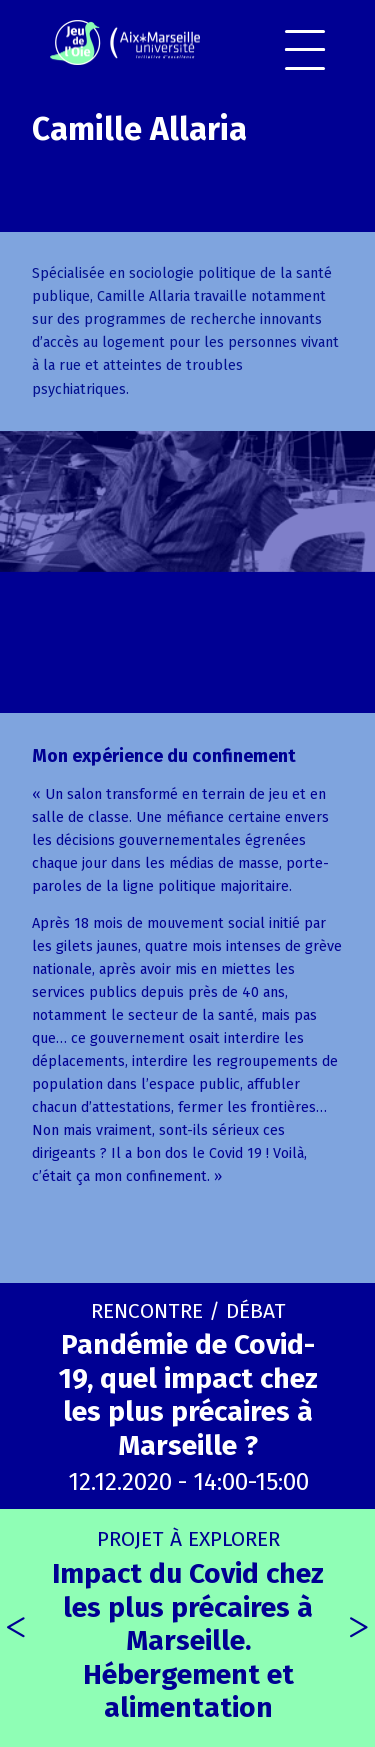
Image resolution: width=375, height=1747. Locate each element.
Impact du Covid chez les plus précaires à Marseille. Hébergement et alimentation (188, 1625)
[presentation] (16, 1628)
